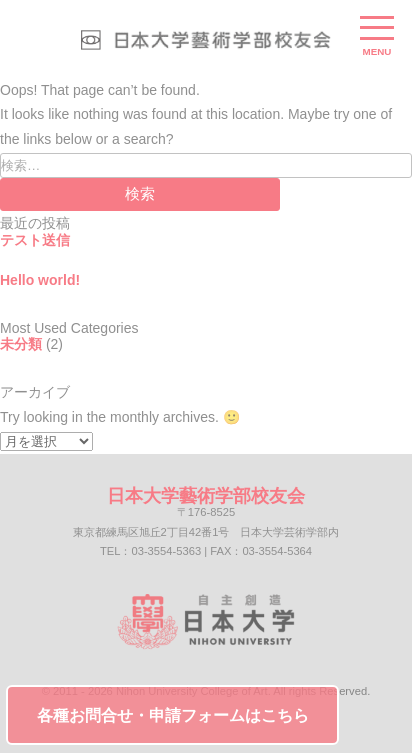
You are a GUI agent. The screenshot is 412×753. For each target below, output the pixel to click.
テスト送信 (35, 240)
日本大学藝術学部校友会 (206, 496)
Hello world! (40, 280)
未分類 (21, 344)
